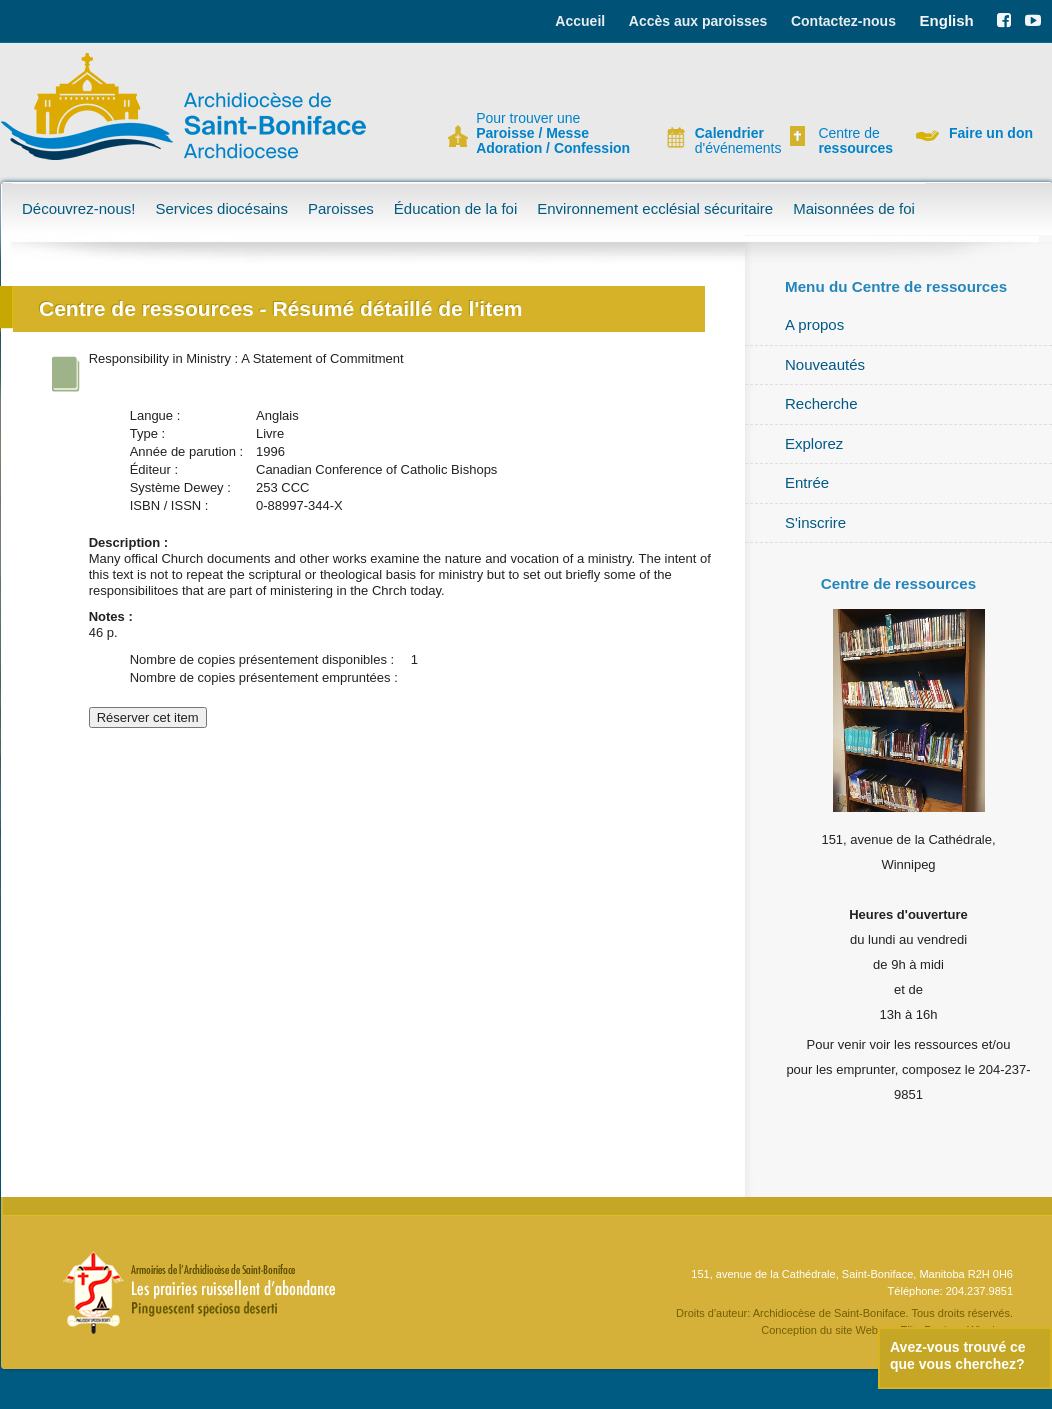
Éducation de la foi (455, 208)
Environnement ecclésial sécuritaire (655, 208)
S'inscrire (815, 522)
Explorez (814, 443)
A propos (814, 324)
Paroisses (341, 208)
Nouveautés (825, 364)
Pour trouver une (553, 133)
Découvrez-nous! (78, 208)
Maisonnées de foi (854, 208)
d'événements (730, 141)
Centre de (853, 141)
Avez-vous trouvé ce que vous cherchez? (958, 1355)
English (947, 20)
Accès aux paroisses (698, 21)
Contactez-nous (843, 21)
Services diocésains (221, 208)
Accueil (580, 21)
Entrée (807, 482)
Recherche (821, 403)
